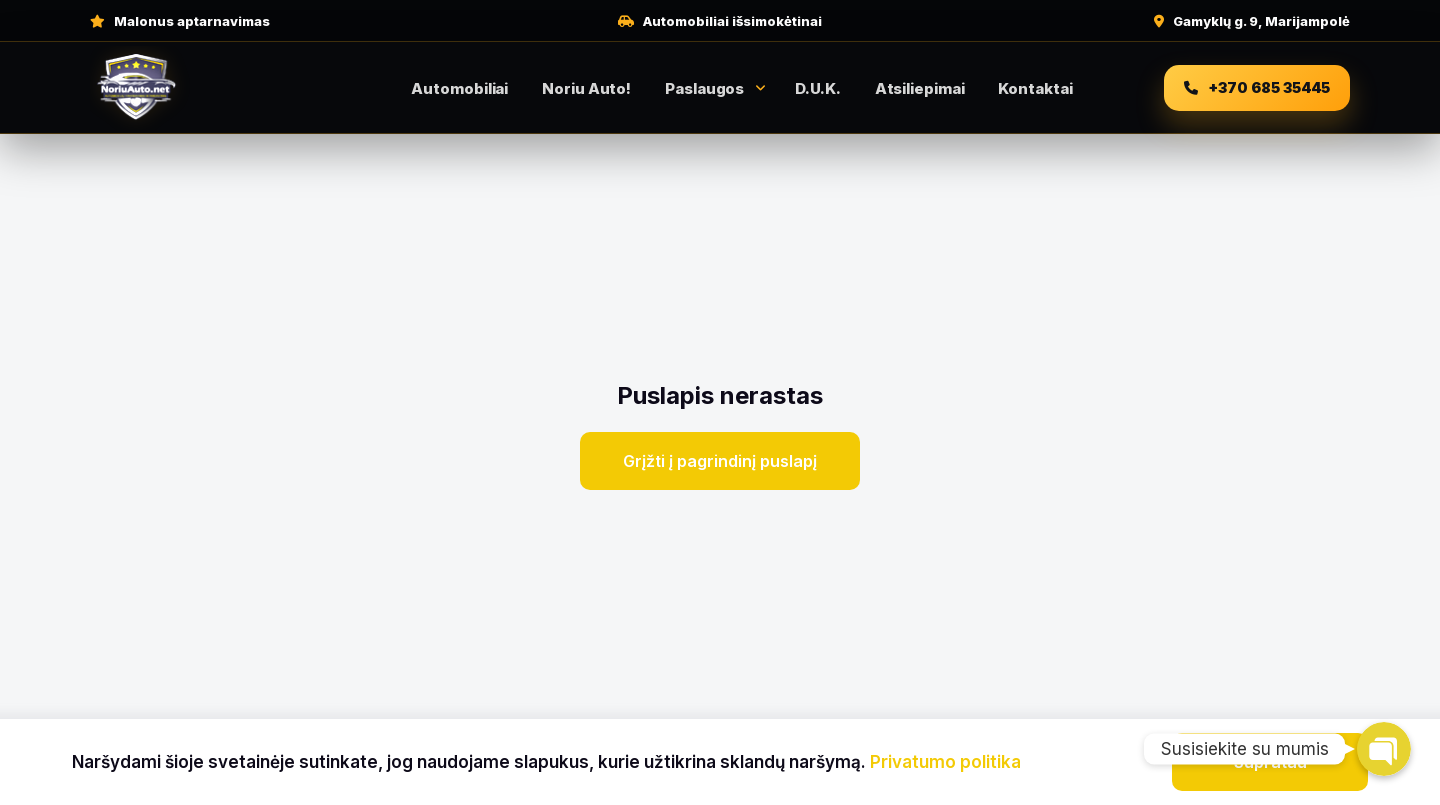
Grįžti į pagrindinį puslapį (720, 461)
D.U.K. (817, 88)
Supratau (1270, 762)
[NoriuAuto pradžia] (195, 88)
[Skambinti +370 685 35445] (1257, 88)
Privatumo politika (945, 762)
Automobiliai (459, 88)
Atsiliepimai (920, 88)
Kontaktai (1035, 88)
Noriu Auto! (586, 88)
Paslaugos (704, 88)
